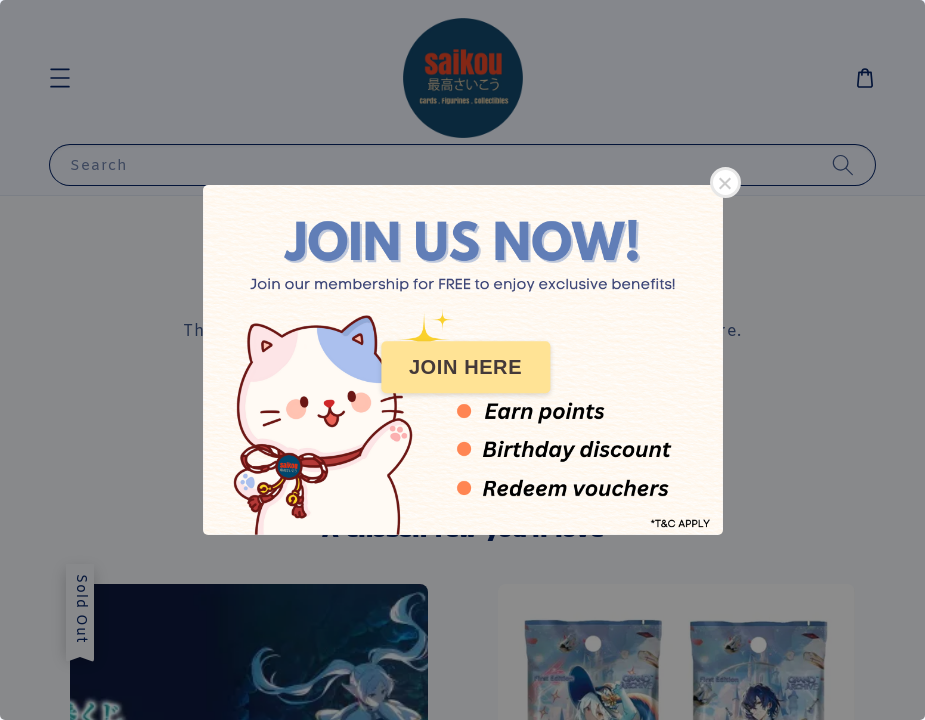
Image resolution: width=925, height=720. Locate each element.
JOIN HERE (465, 367)
